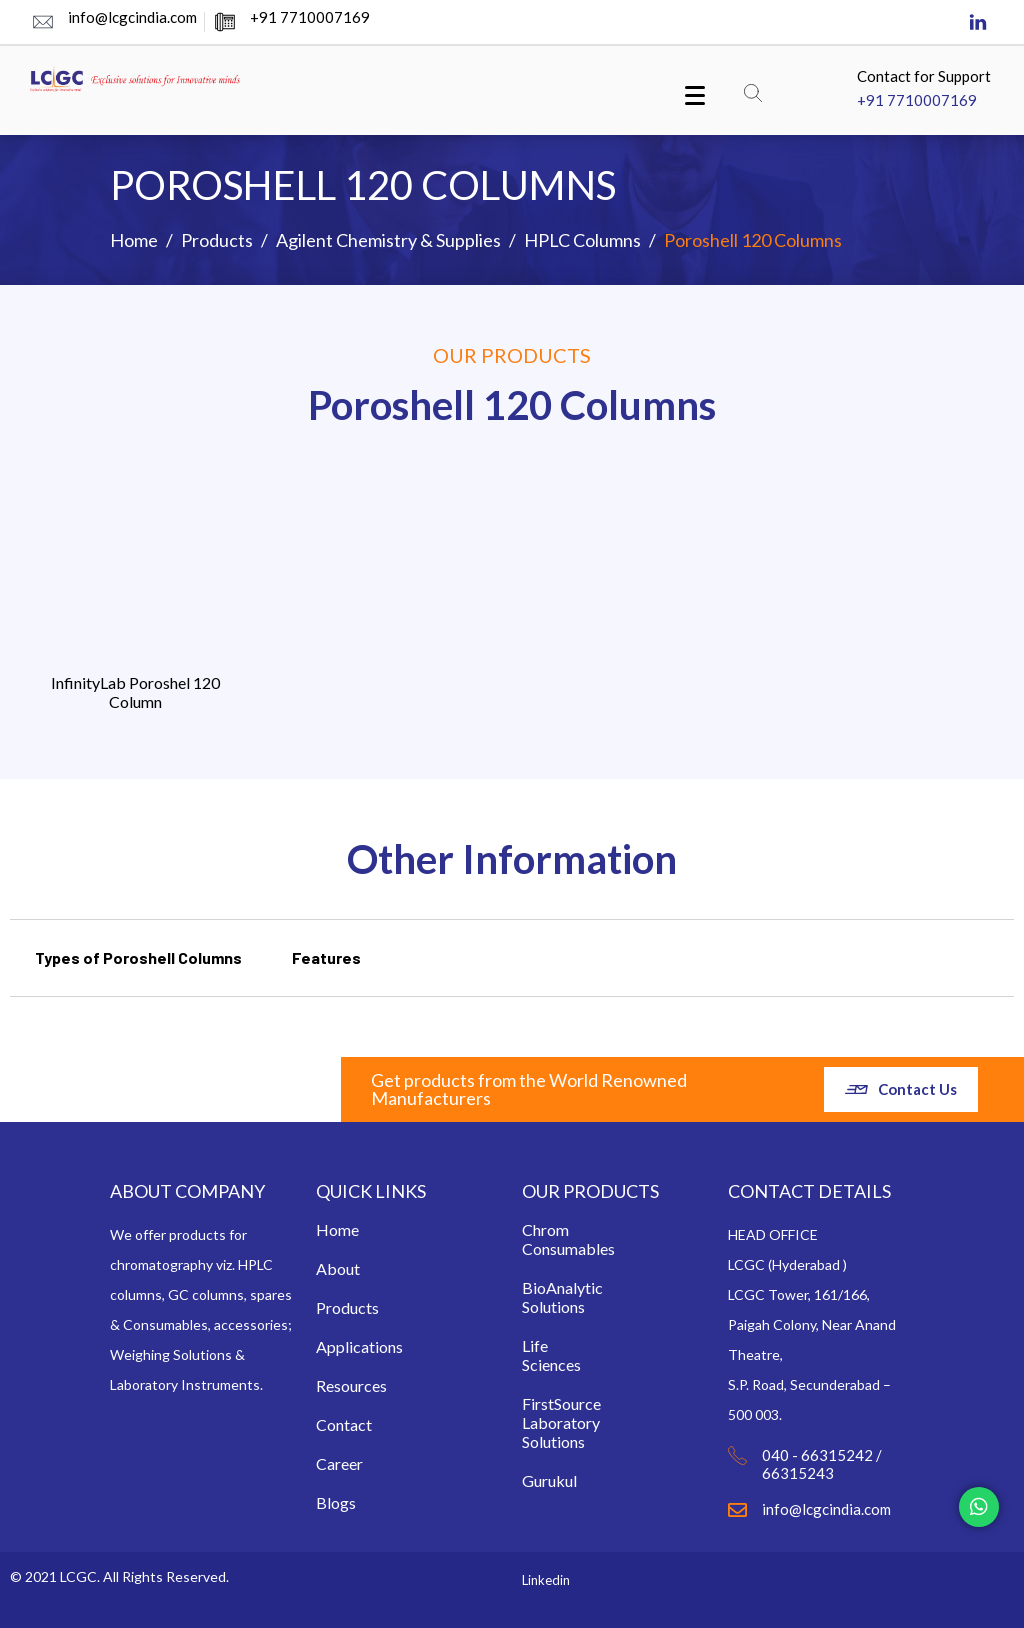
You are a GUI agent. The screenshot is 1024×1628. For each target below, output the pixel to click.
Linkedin (546, 1580)
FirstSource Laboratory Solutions (540, 1422)
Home (334, 1229)
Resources (334, 1385)
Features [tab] (326, 957)
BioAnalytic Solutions (540, 1297)
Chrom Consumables (540, 1239)
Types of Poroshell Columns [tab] (138, 957)
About (334, 1268)
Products (334, 1307)
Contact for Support (924, 76)
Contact (334, 1424)
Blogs (336, 1502)
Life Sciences (540, 1355)
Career (334, 1463)
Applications (334, 1346)
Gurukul (549, 1480)
